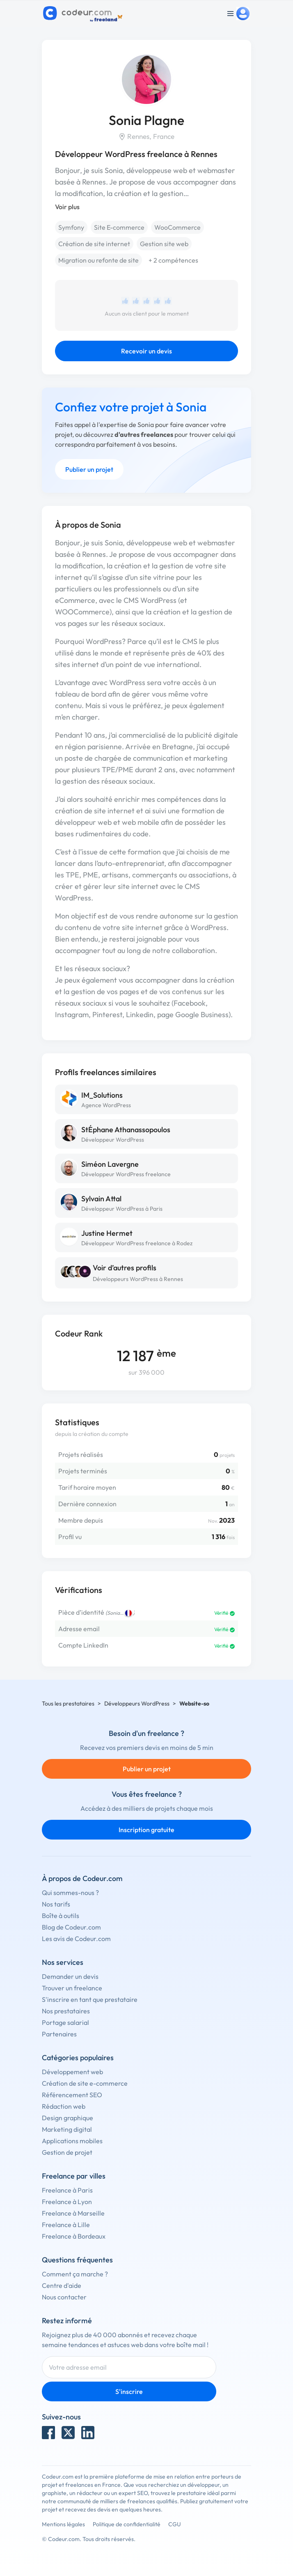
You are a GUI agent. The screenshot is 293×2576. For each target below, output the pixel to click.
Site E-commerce (119, 227)
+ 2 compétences (173, 260)
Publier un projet (89, 469)
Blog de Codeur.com (71, 1927)
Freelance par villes (73, 2176)
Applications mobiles (72, 2141)
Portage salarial (65, 2022)
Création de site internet (94, 244)
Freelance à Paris (67, 2190)
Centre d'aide (61, 2285)
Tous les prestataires (68, 1703)
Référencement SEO (72, 2095)
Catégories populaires (78, 2057)
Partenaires (59, 2034)
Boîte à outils (60, 1915)
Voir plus (67, 207)
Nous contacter (64, 2297)
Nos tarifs (56, 1904)
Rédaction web (63, 2106)
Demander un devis (70, 1976)
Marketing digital (67, 2129)
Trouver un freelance (72, 1988)
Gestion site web (164, 244)
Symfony (71, 227)
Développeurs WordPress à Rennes (138, 1279)
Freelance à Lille (66, 2225)
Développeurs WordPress (136, 1703)
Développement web (72, 2072)
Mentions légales (63, 2524)
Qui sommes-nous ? (70, 1892)
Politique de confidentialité (126, 2524)
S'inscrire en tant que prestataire (89, 1999)
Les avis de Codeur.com (76, 1938)
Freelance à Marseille (73, 2213)
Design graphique (67, 2118)
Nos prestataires (66, 2011)
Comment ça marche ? (75, 2274)
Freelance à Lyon (67, 2201)
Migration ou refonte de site (98, 260)
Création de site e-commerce (85, 2083)
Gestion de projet (67, 2152)
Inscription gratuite (146, 1830)
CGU (174, 2524)
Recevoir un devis (146, 351)
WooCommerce (177, 227)
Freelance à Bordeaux (73, 2236)
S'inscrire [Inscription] (129, 2391)
